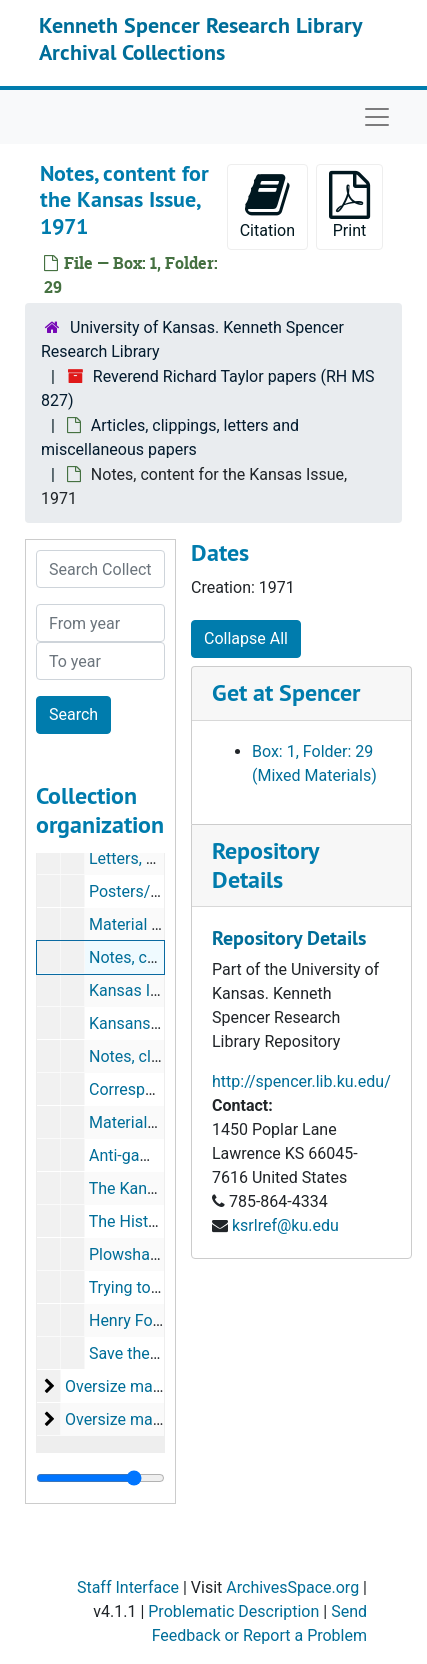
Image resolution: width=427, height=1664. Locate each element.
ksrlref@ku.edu (285, 1225)
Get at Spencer (286, 692)
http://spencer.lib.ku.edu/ (301, 1081)
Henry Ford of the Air (162, 1320)
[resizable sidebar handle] (100, 1478)
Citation (267, 205)
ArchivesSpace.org (292, 1587)
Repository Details (265, 865)
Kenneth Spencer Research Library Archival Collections (200, 38)
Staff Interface (128, 1587)
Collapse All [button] (246, 638)
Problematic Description (233, 1611)
